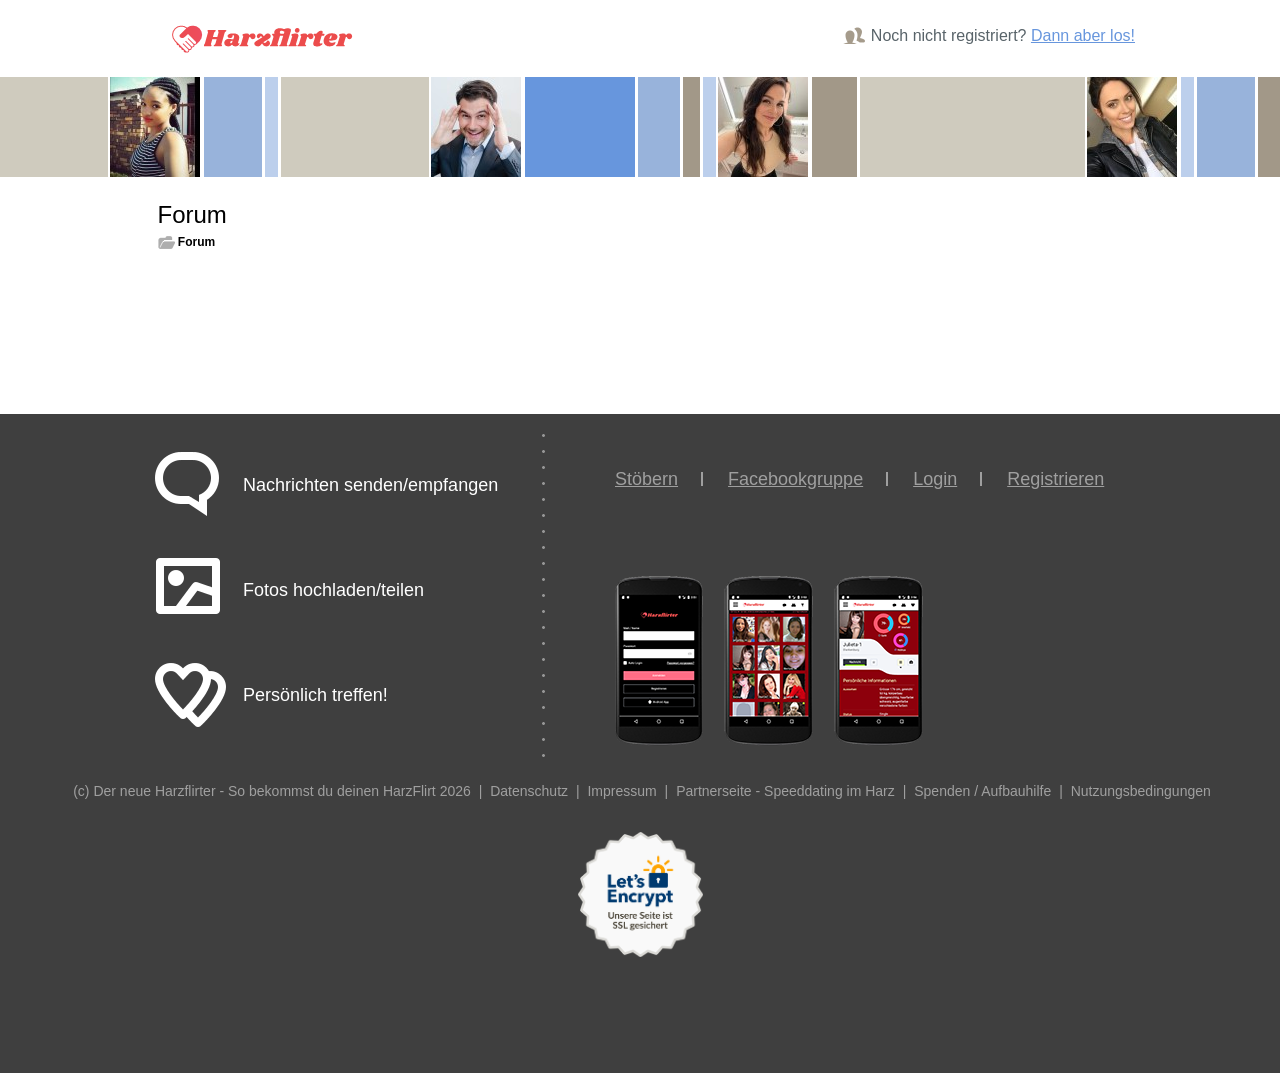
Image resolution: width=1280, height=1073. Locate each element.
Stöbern (646, 479)
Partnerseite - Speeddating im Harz (785, 791)
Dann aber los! (1083, 35)
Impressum (621, 791)
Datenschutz (529, 791)
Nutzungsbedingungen (1141, 791)
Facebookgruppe (795, 479)
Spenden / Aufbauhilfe (982, 791)
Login (935, 479)
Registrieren (1055, 479)
